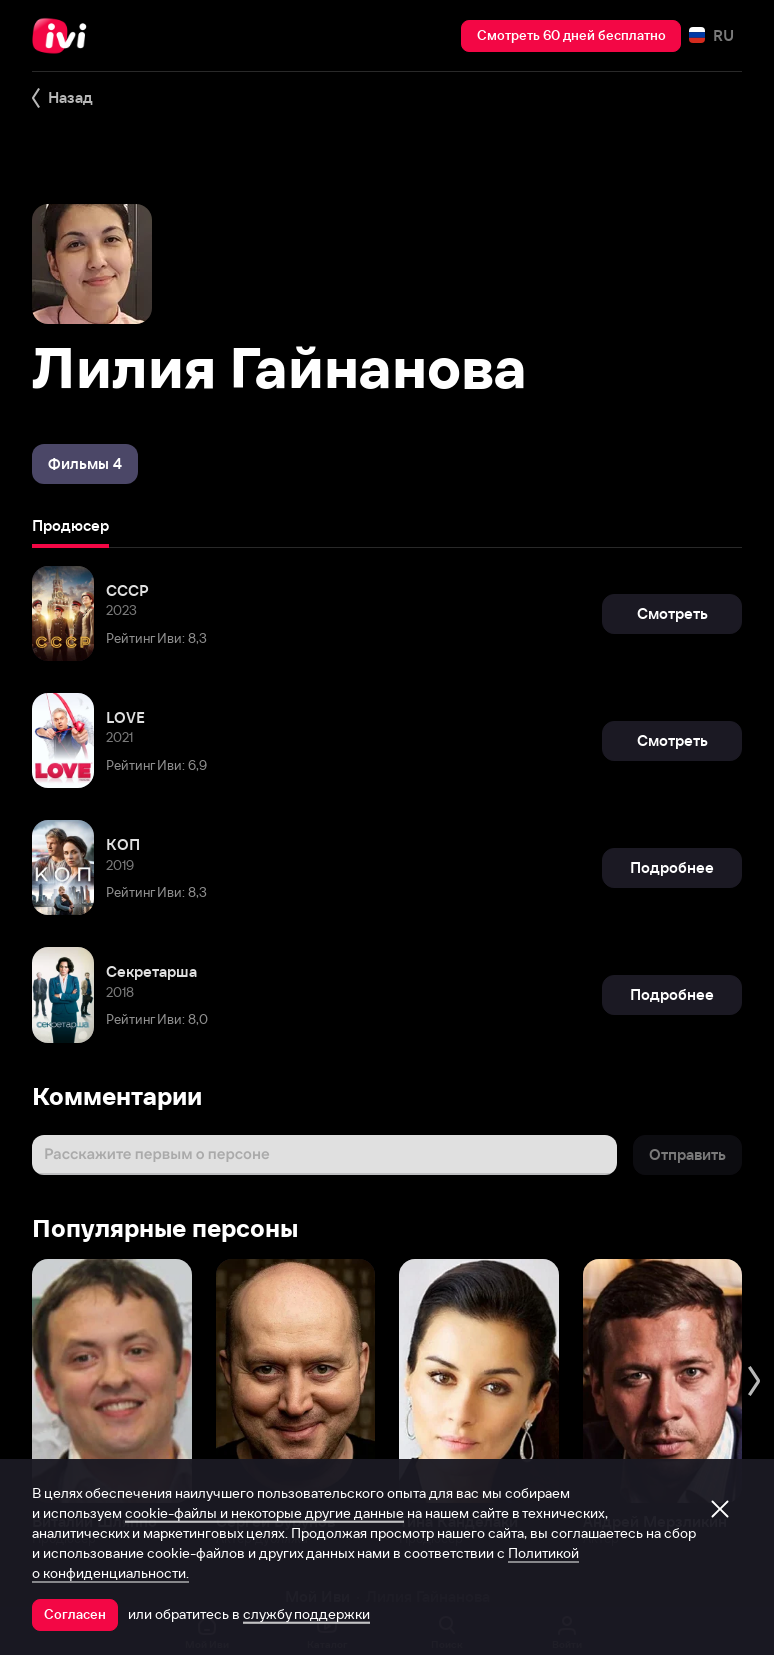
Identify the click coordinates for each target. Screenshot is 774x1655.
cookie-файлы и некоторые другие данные (264, 1513)
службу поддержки (306, 1614)
